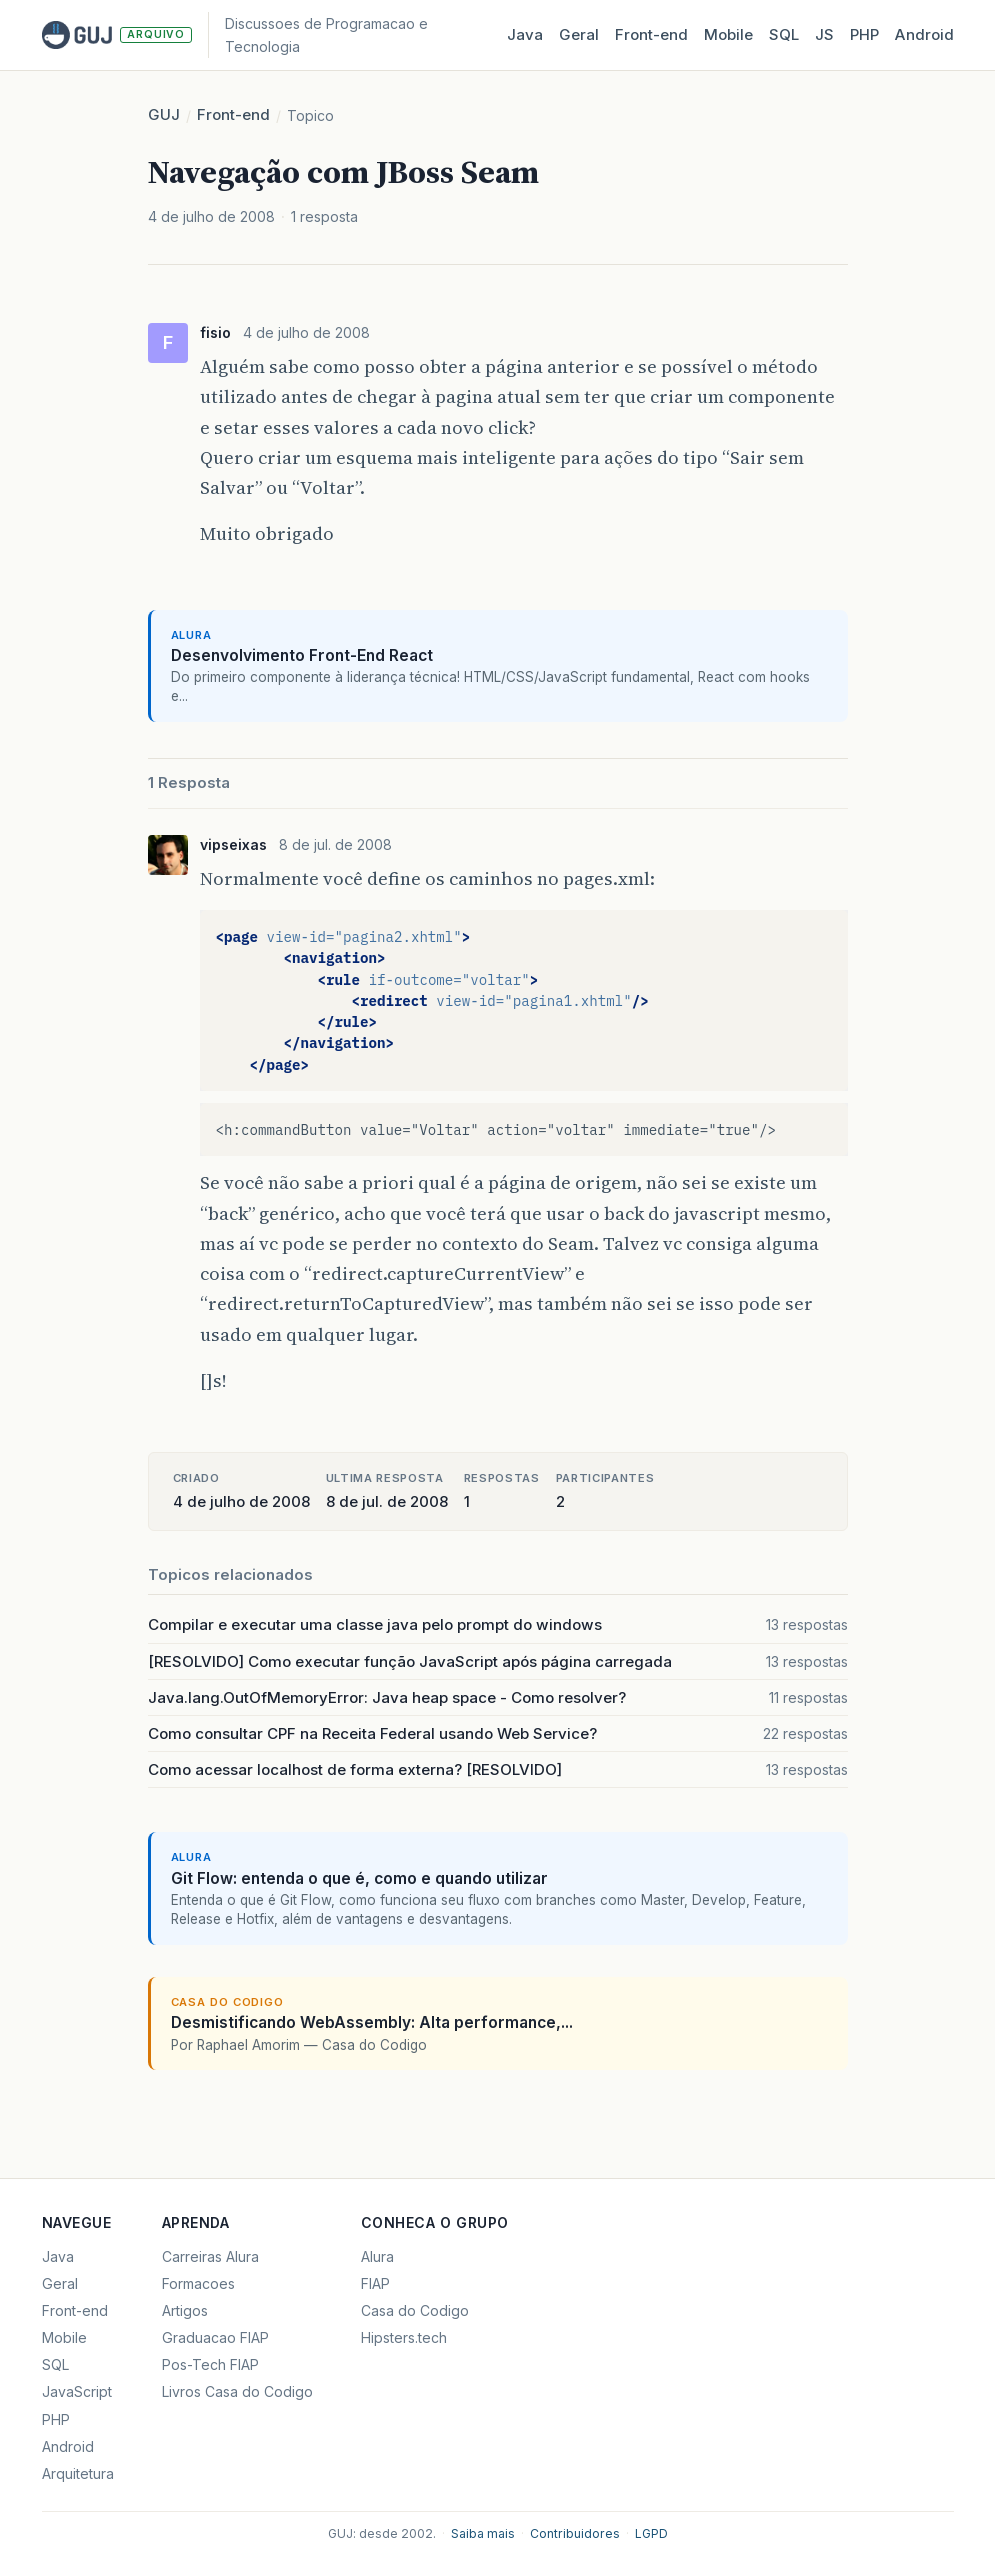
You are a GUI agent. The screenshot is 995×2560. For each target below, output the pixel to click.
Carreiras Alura (210, 2256)
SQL (784, 34)
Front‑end (651, 34)
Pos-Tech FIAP (210, 2364)
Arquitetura (78, 2473)
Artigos (185, 2310)
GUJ (164, 114)
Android (924, 34)
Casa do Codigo (415, 2310)
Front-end (233, 114)
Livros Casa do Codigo (237, 2391)
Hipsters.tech (404, 2337)
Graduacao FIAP (215, 2337)
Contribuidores (575, 2533)
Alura (377, 2256)
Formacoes (198, 2283)
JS (824, 34)
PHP (864, 34)
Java (525, 34)
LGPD (651, 2533)
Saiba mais (483, 2533)
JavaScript (77, 2391)
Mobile (728, 34)
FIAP (375, 2283)
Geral (579, 34)
